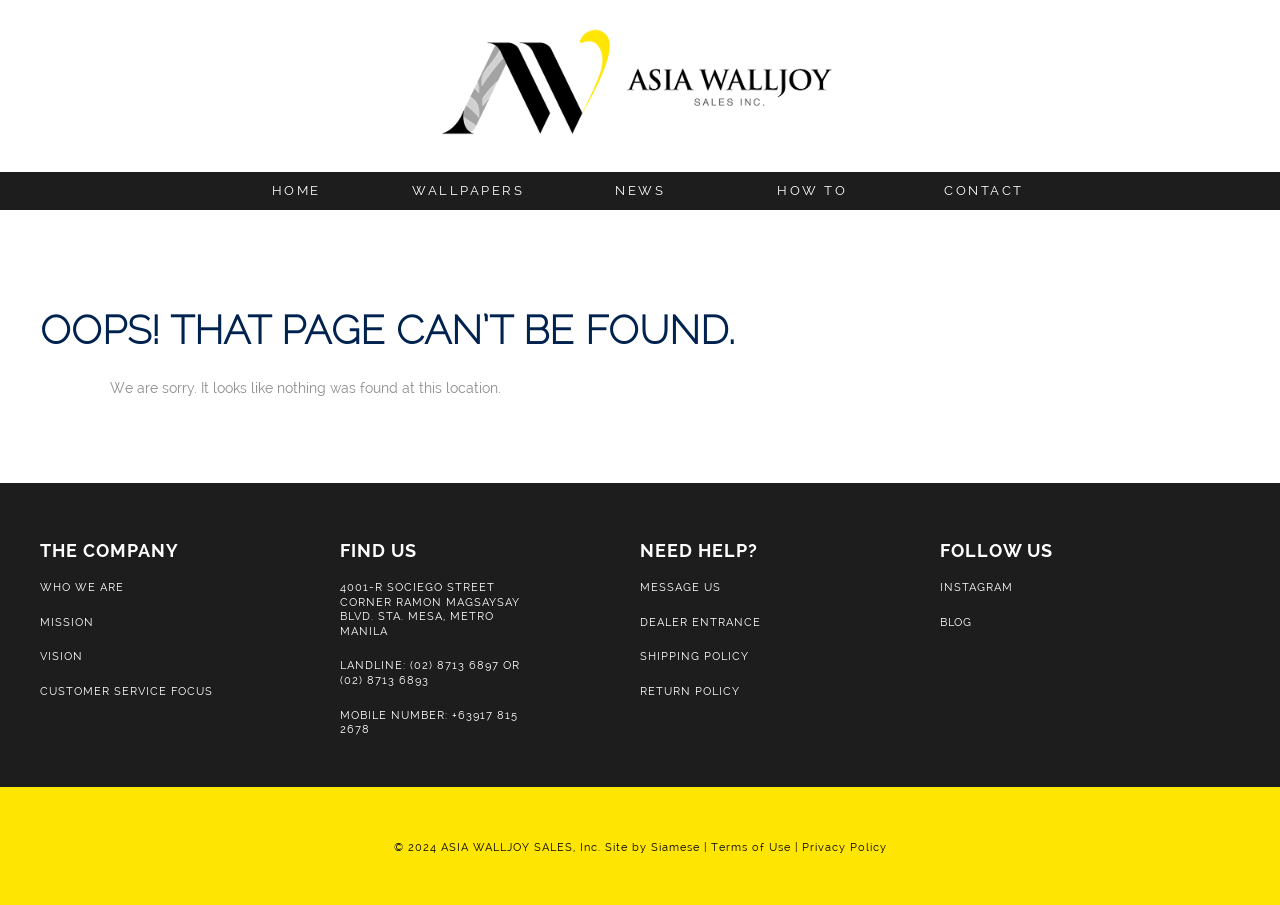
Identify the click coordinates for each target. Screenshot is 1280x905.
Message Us (680, 587)
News (640, 190)
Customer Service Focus (126, 691)
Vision (61, 656)
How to (812, 190)
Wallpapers (468, 190)
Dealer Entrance (700, 622)
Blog (956, 622)
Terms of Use (751, 847)
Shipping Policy (694, 656)
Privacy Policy (844, 847)
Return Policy (690, 691)
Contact (984, 190)
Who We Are (82, 587)
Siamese (675, 847)
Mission (67, 622)
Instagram (976, 587)
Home (296, 190)
